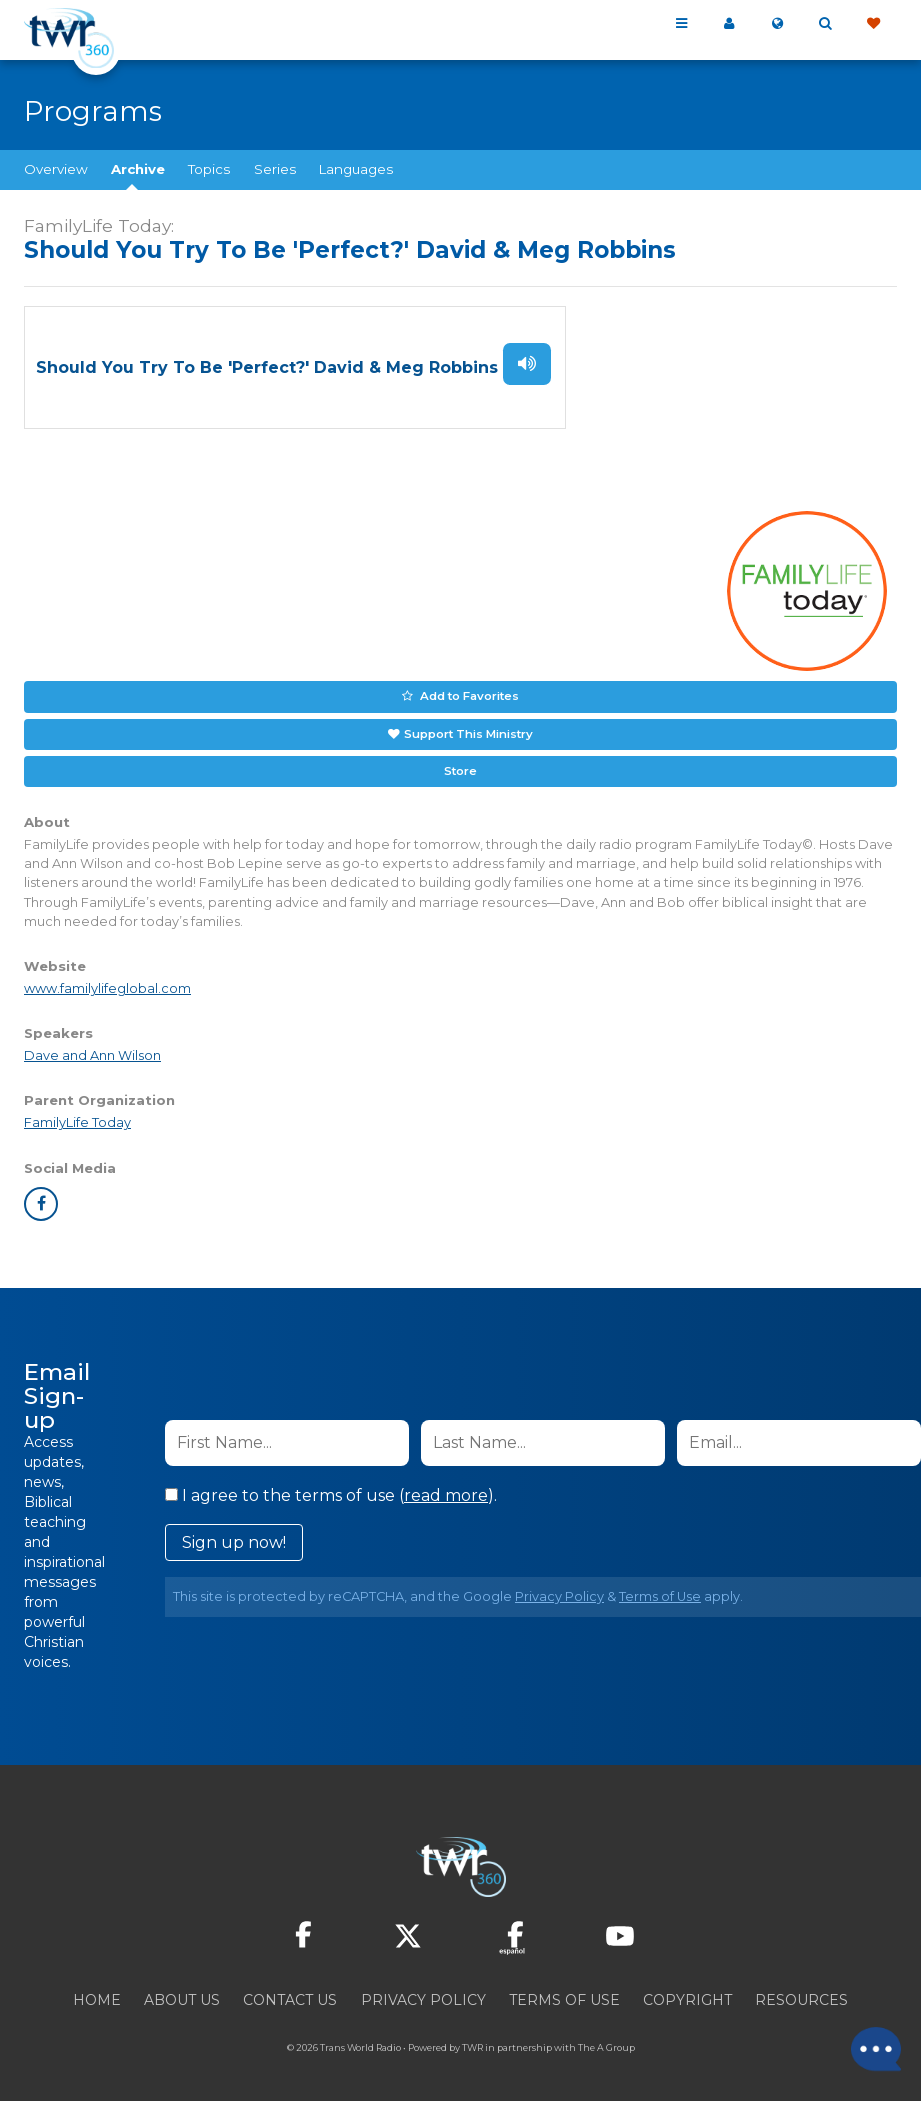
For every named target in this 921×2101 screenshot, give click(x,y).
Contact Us (290, 1993)
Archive (138, 169)
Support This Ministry (467, 729)
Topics (209, 169)
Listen (527, 363)
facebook (41, 1197)
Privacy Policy (559, 1589)
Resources (801, 1993)
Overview (56, 169)
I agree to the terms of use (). (331, 1488)
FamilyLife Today (77, 1116)
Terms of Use (660, 1589)
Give (873, 24)
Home (97, 1993)
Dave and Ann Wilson (92, 1049)
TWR (472, 2040)
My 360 (729, 24)
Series (275, 169)
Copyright (687, 1993)
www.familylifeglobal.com (107, 982)
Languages (356, 169)
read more (446, 1488)
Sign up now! (234, 1535)
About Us (182, 1993)
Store (461, 765)
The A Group (606, 2040)
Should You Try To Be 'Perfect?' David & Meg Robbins (267, 366)
